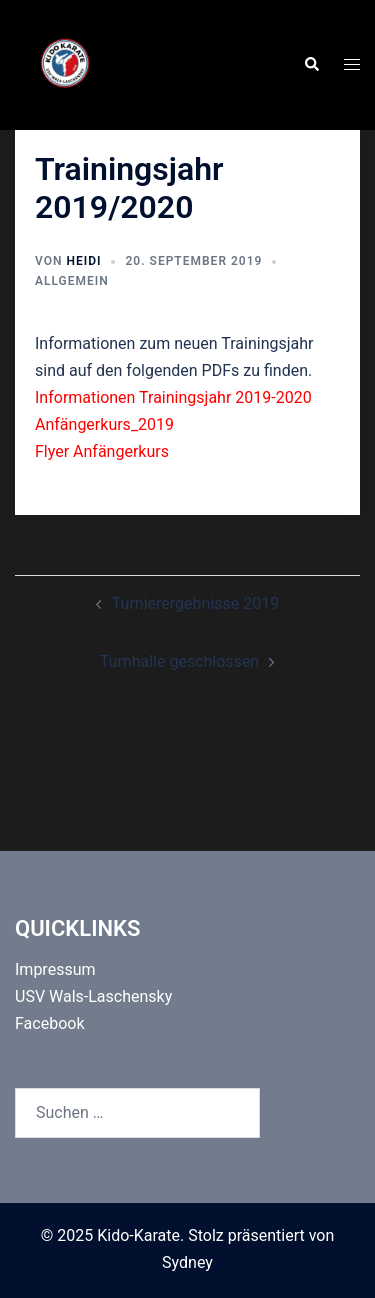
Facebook (49, 1023)
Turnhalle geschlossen (179, 661)
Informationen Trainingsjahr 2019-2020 (173, 397)
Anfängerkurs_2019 (104, 424)
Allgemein (72, 281)
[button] (311, 65)
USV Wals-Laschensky (93, 996)
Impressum (55, 969)
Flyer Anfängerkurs (102, 451)
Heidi (83, 261)
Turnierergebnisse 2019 (195, 603)
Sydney (187, 1262)
